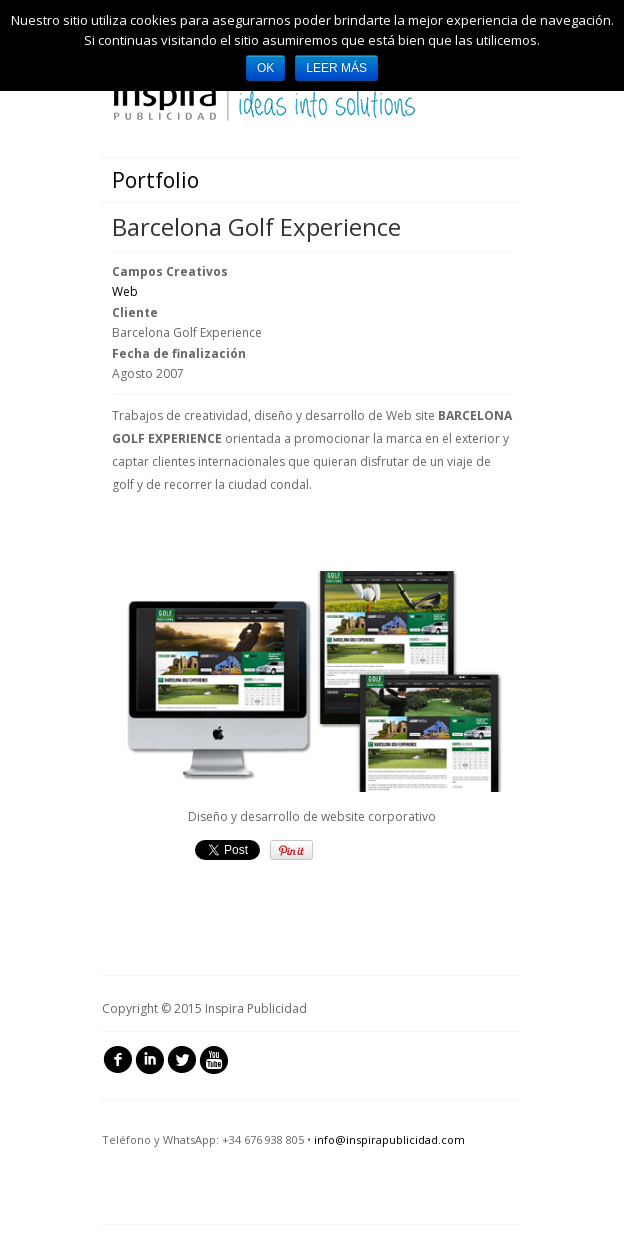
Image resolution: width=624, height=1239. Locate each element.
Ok (265, 68)
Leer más (336, 68)
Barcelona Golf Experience (256, 226)
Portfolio (155, 180)
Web (125, 291)
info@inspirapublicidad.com (389, 1139)
